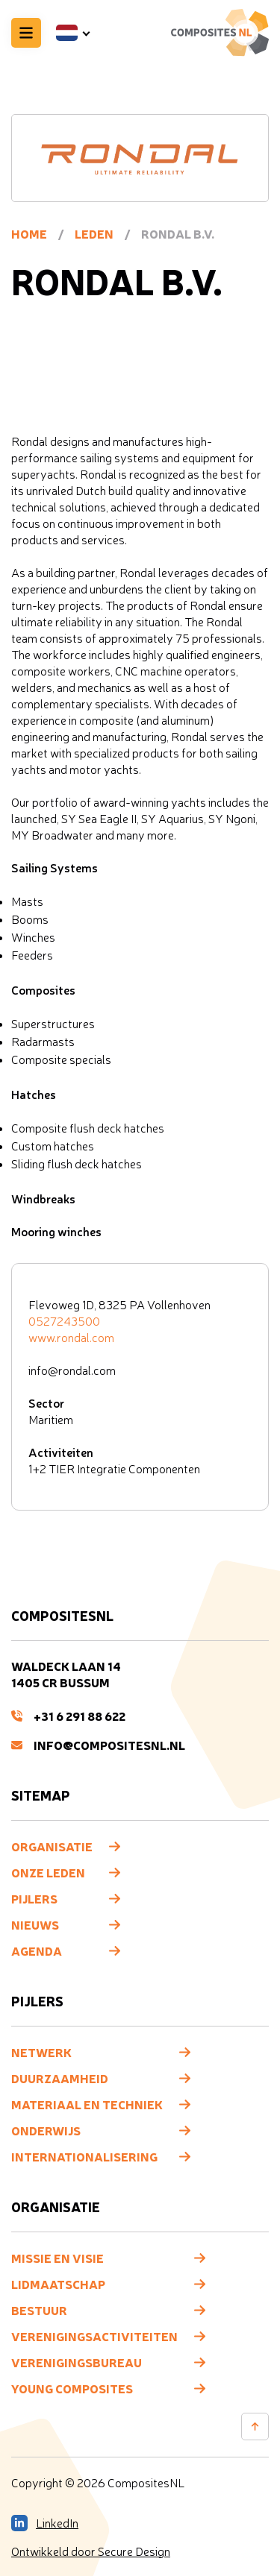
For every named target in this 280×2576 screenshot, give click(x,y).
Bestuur (39, 2310)
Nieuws (35, 1924)
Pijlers (34, 1898)
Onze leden (48, 1872)
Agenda (36, 1950)
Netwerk (41, 2052)
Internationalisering (84, 2156)
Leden (94, 233)
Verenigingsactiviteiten (94, 2336)
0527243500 (64, 1321)
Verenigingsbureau (76, 2362)
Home (29, 233)
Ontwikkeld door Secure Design (90, 2551)
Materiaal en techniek (87, 2104)
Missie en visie (57, 2257)
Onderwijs (46, 2130)
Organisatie (52, 1846)
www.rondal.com (71, 1337)
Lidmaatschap (58, 2284)
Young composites (72, 2388)
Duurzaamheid (59, 2078)
